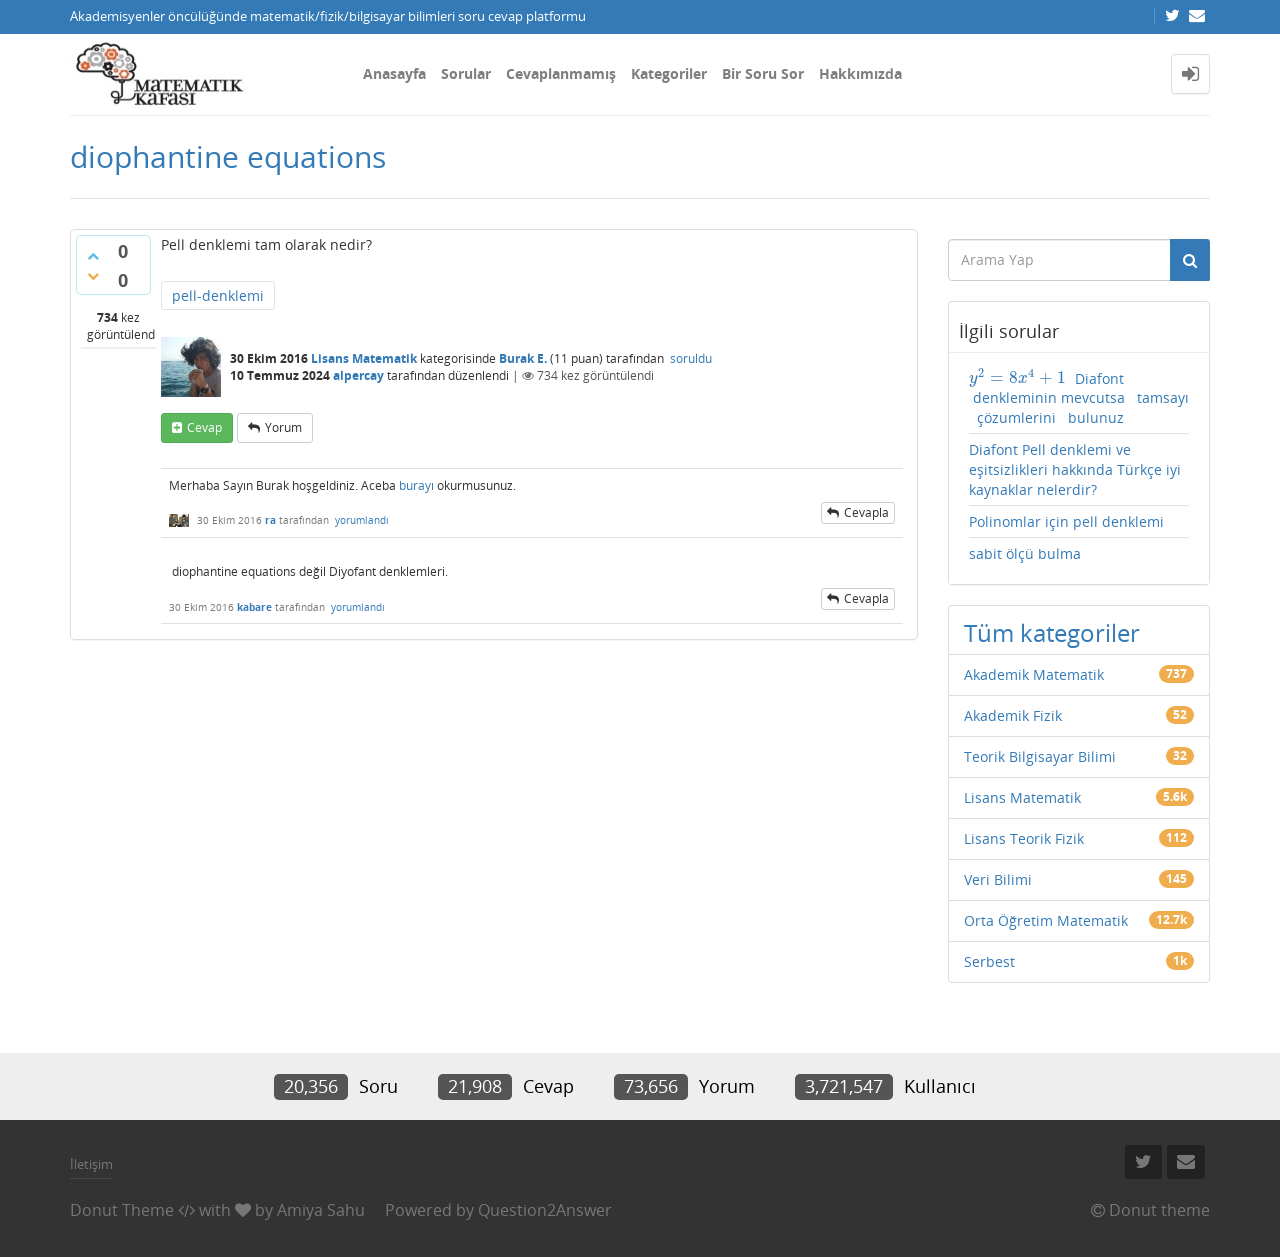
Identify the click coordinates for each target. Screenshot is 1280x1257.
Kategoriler (669, 73)
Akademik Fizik (1013, 715)
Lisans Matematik (364, 358)
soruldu (691, 358)
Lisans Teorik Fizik (1024, 838)
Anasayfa (394, 73)
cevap (204, 427)
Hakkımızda (860, 73)
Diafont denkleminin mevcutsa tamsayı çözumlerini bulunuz (1079, 398)
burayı (416, 485)
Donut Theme (122, 1210)
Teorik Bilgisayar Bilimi (1040, 756)
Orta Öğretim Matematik (1046, 920)
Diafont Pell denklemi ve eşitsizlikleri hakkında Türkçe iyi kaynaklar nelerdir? (1075, 469)
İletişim (91, 1164)
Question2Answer (545, 1210)
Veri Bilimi (998, 879)
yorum (283, 427)
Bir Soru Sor (763, 73)
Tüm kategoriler (1052, 632)
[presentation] (1018, 377)
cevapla (866, 512)
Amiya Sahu (321, 1210)
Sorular (466, 73)
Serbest (989, 961)
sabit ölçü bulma (1025, 553)
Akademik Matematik (1034, 674)
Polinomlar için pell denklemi (1066, 521)
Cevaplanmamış (561, 73)
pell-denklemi (218, 295)
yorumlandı (362, 520)
